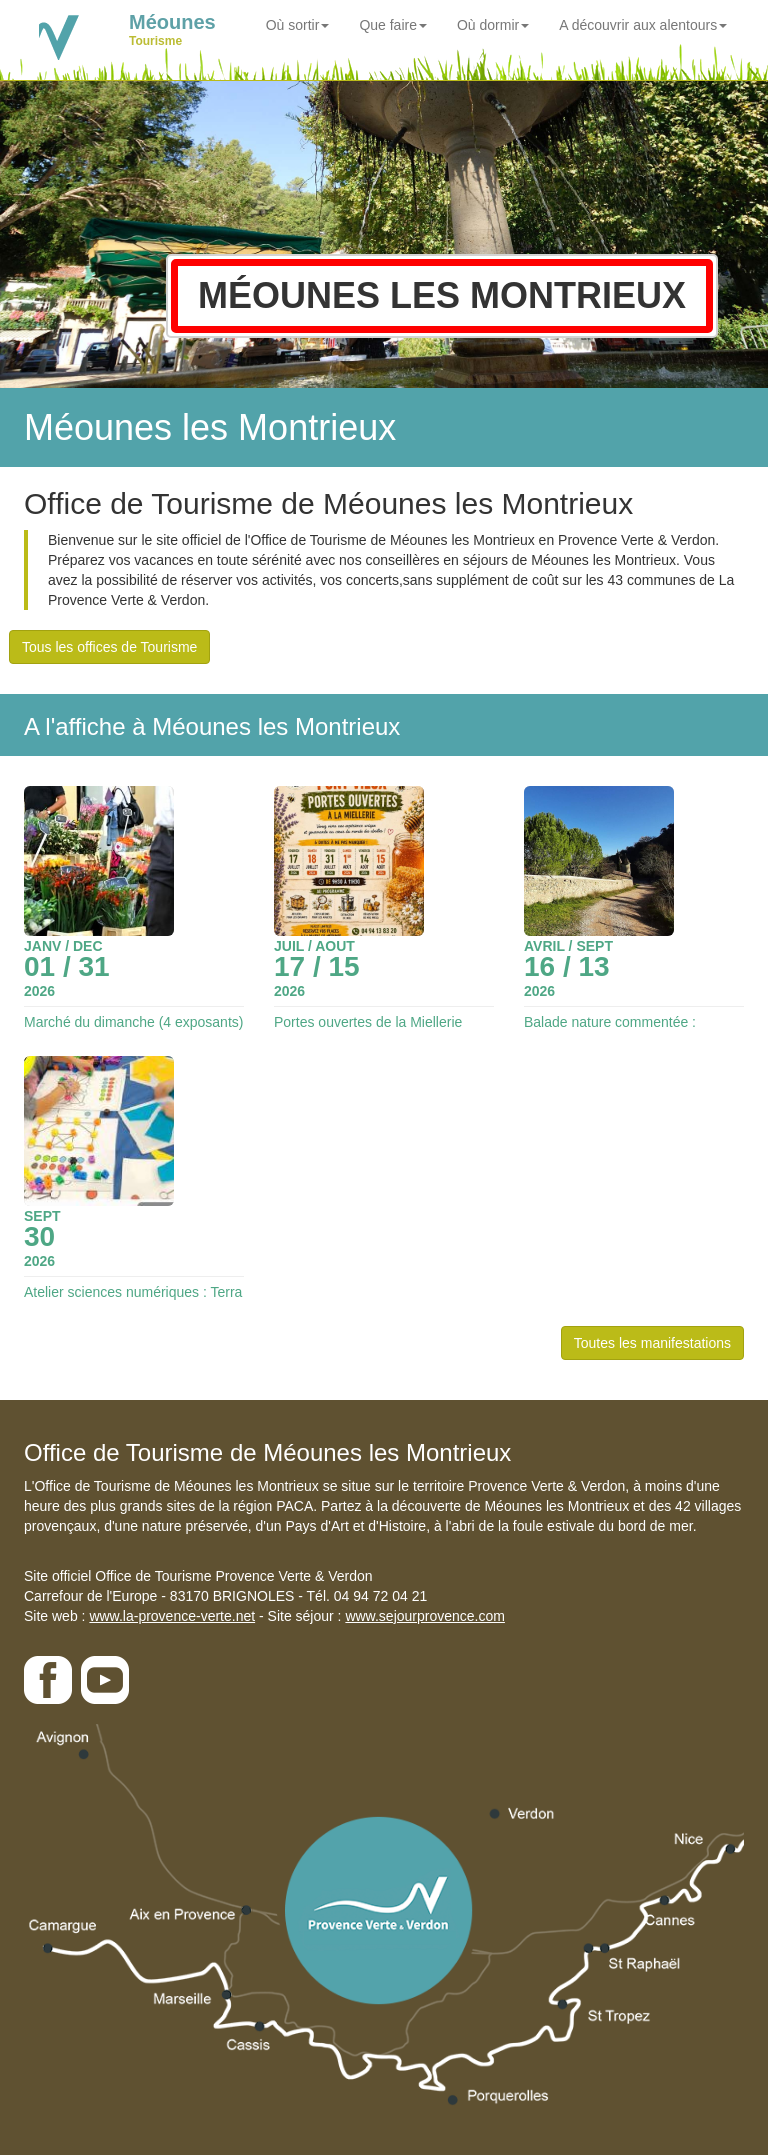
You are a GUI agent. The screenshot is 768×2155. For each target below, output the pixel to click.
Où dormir (493, 25)
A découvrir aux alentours (643, 25)
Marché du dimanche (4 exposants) (133, 1022)
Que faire (393, 25)
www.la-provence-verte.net (172, 1616)
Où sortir (298, 25)
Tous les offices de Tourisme (109, 647)
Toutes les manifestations (652, 1343)
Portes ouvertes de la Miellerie (368, 1022)
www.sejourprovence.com (425, 1616)
